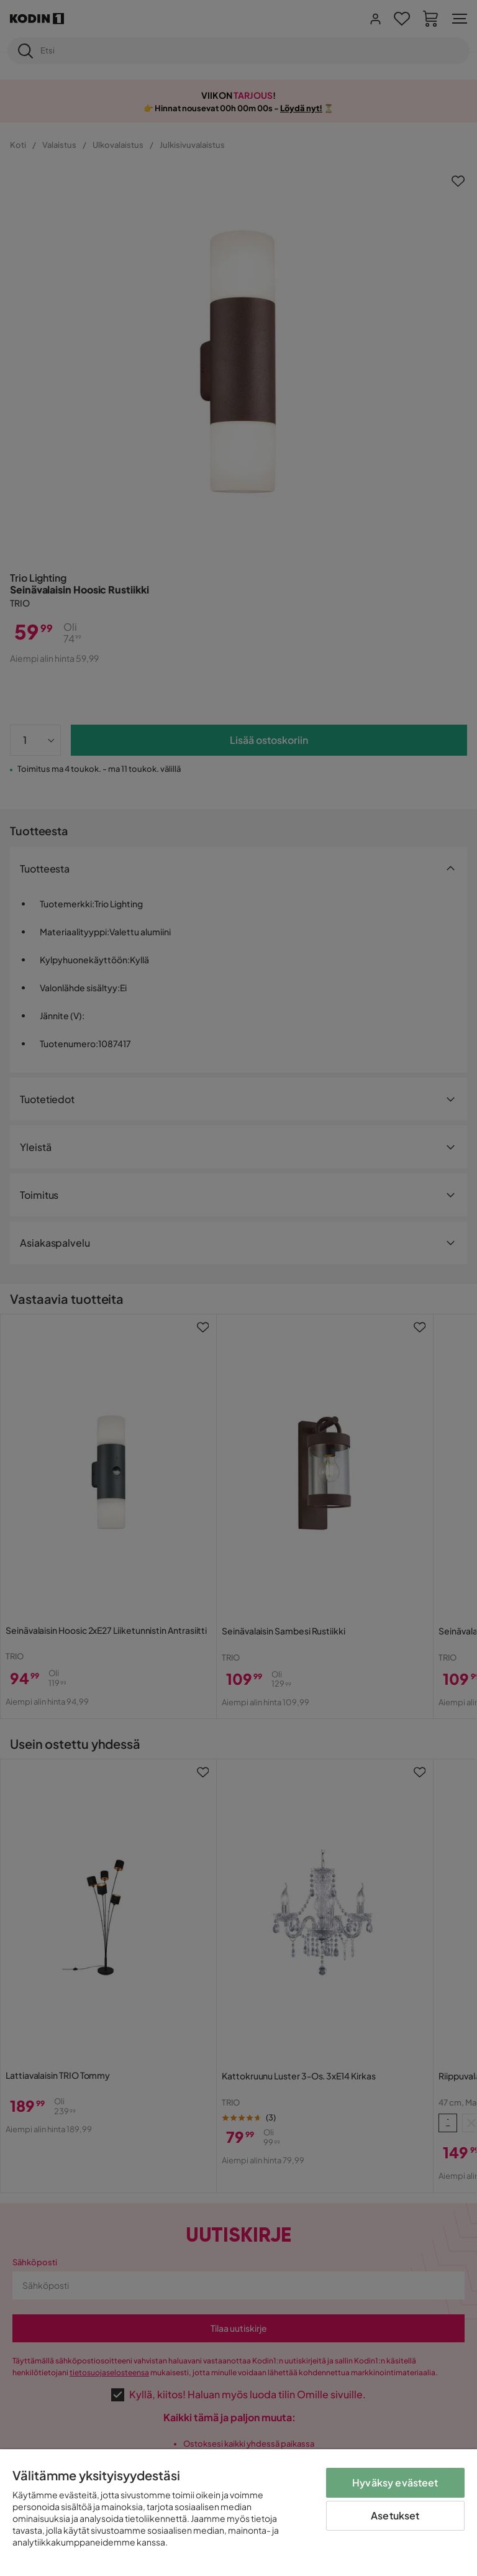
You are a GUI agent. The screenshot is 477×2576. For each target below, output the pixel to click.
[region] (238, 2512)
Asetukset (395, 2515)
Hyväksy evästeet (395, 2482)
